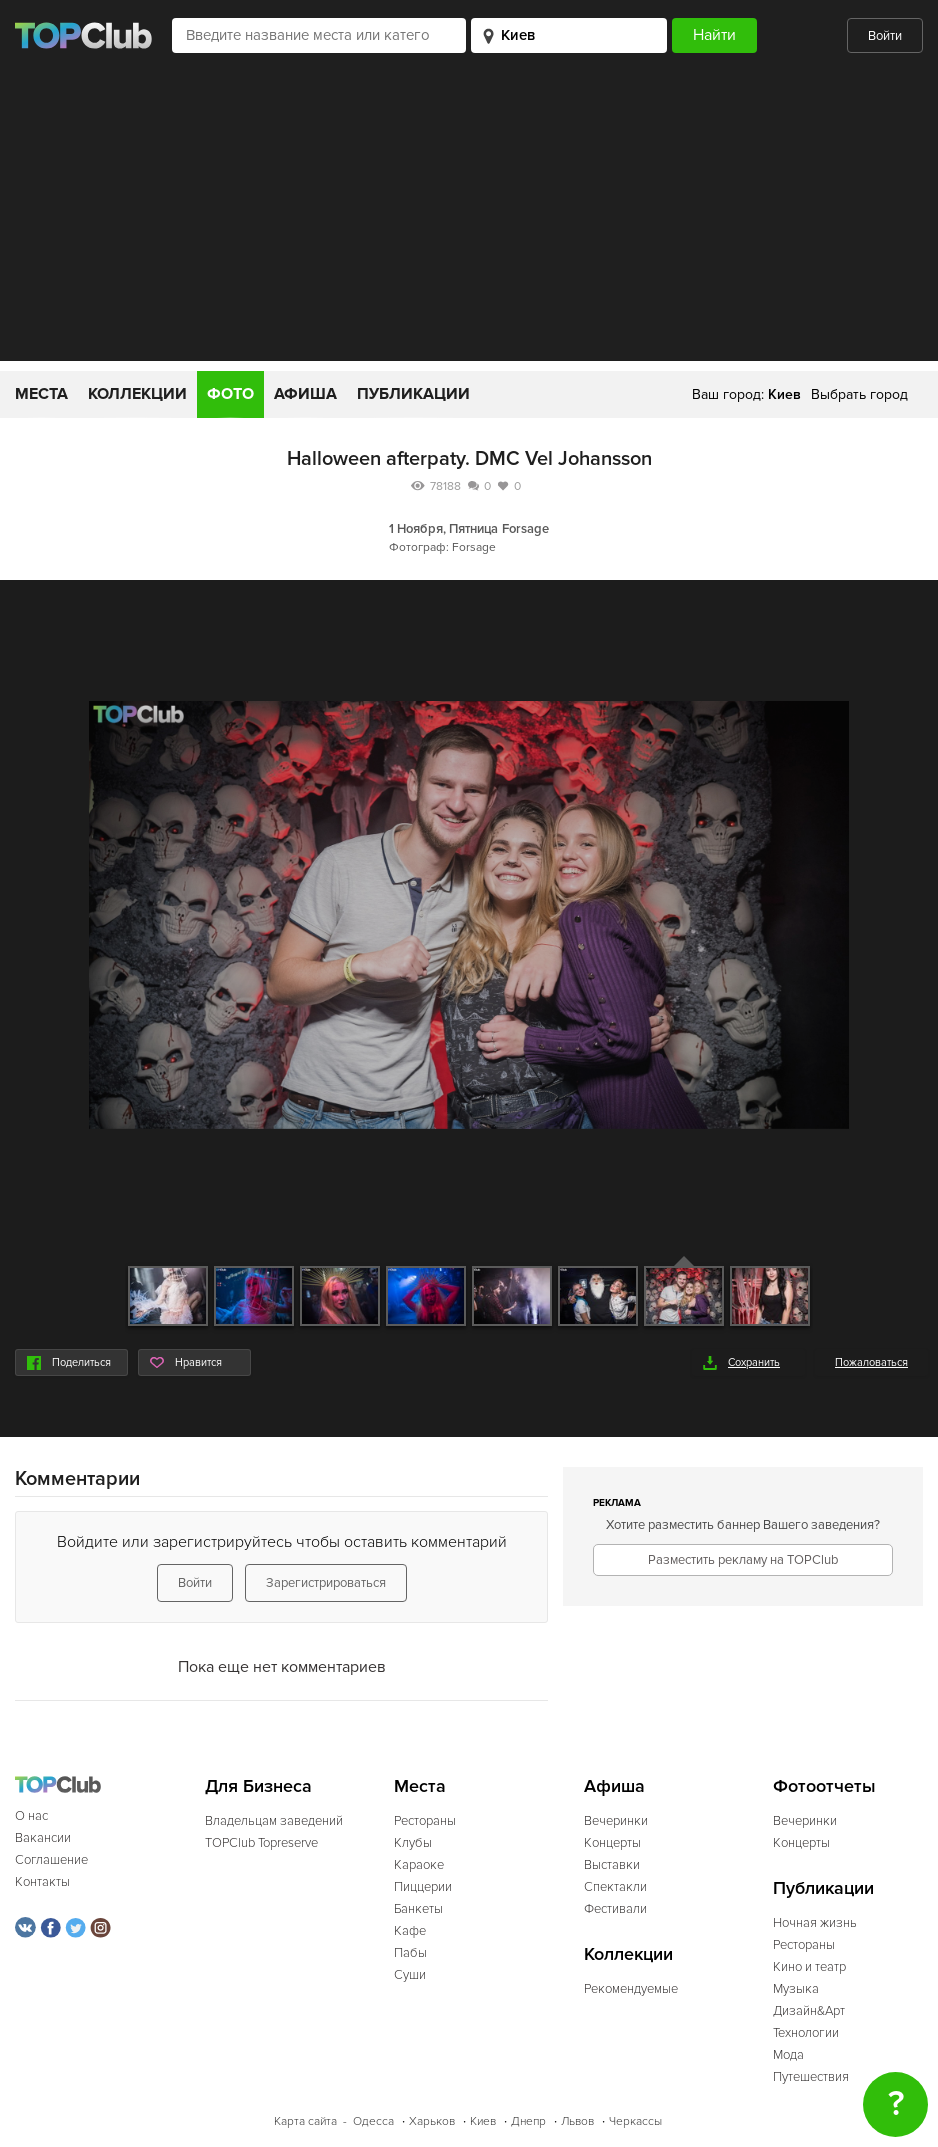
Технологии (806, 2033)
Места (41, 394)
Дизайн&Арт (809, 2011)
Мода (788, 2055)
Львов (577, 2121)
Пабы (410, 1953)
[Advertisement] (469, 221)
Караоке (419, 1865)
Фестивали (615, 1909)
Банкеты (418, 1909)
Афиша (305, 394)
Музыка (796, 1989)
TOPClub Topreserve (261, 1843)
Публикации (413, 394)
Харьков (432, 2121)
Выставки (612, 1865)
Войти (885, 36)
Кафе (410, 1931)
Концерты (612, 1843)
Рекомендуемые (631, 1989)
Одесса (373, 2121)
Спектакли (615, 1887)
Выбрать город (859, 394)
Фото (230, 394)
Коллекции (137, 394)
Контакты (42, 1882)
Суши (410, 1975)
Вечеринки (616, 1821)
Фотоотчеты (824, 1786)
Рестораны (425, 1821)
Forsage (525, 529)
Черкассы (635, 2121)
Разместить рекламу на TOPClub (743, 1560)
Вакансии (43, 1838)
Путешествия (811, 2077)
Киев (483, 2121)
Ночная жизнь (815, 1923)
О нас (31, 1816)
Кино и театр (809, 1967)
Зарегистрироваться (326, 1583)
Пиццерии (423, 1887)
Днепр (528, 2121)
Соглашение (51, 1860)
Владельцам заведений (274, 1821)
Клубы (413, 1843)
